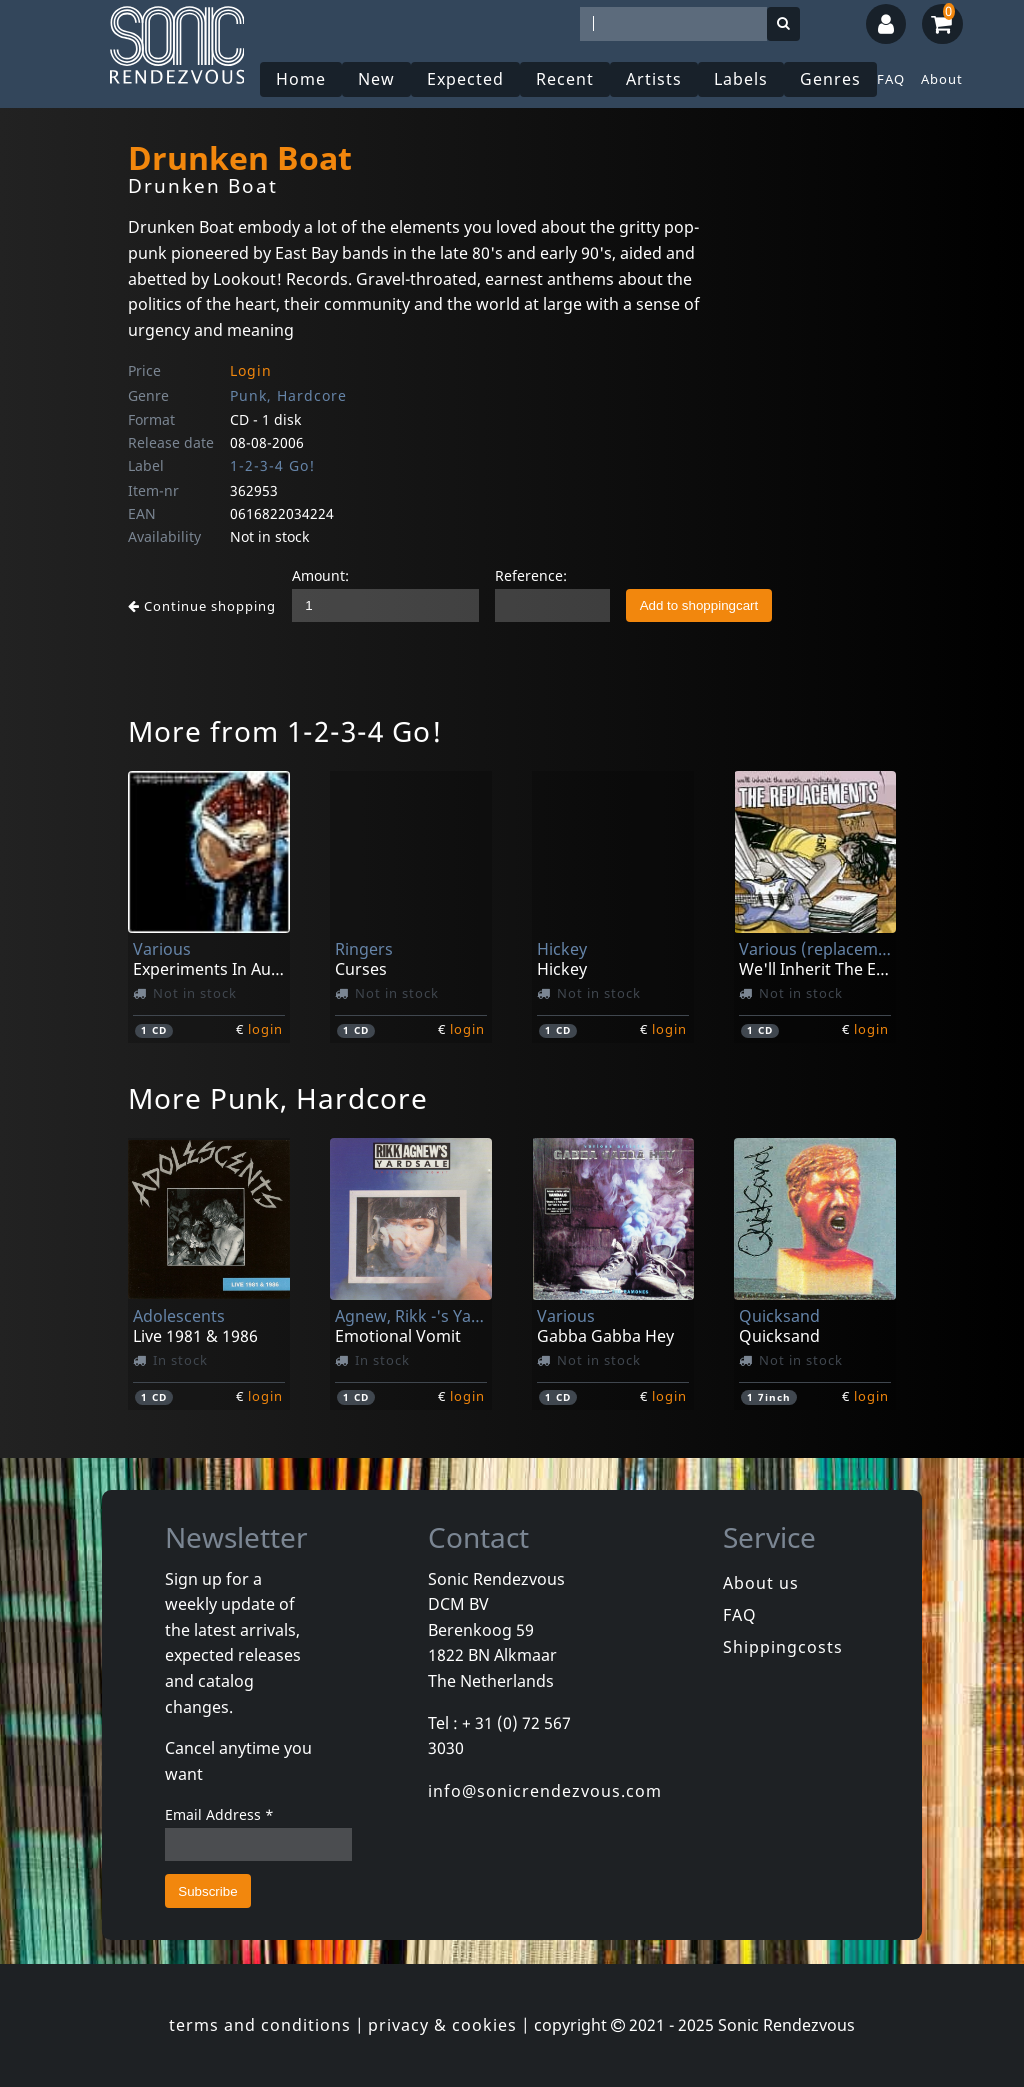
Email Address (219, 1814)
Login (251, 370)
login (265, 1029)
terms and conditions (260, 2025)
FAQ (891, 79)
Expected (465, 79)
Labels (741, 79)
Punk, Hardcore (288, 395)
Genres (830, 79)
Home (301, 79)
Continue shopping (202, 606)
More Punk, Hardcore (278, 1098)
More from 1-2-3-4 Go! (285, 731)
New (376, 79)
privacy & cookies (442, 2025)
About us (761, 1583)
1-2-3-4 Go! (272, 465)
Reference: (531, 575)
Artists (654, 79)
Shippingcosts (783, 1647)
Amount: (320, 575)
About (942, 79)
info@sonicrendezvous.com (545, 1791)
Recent (565, 79)
